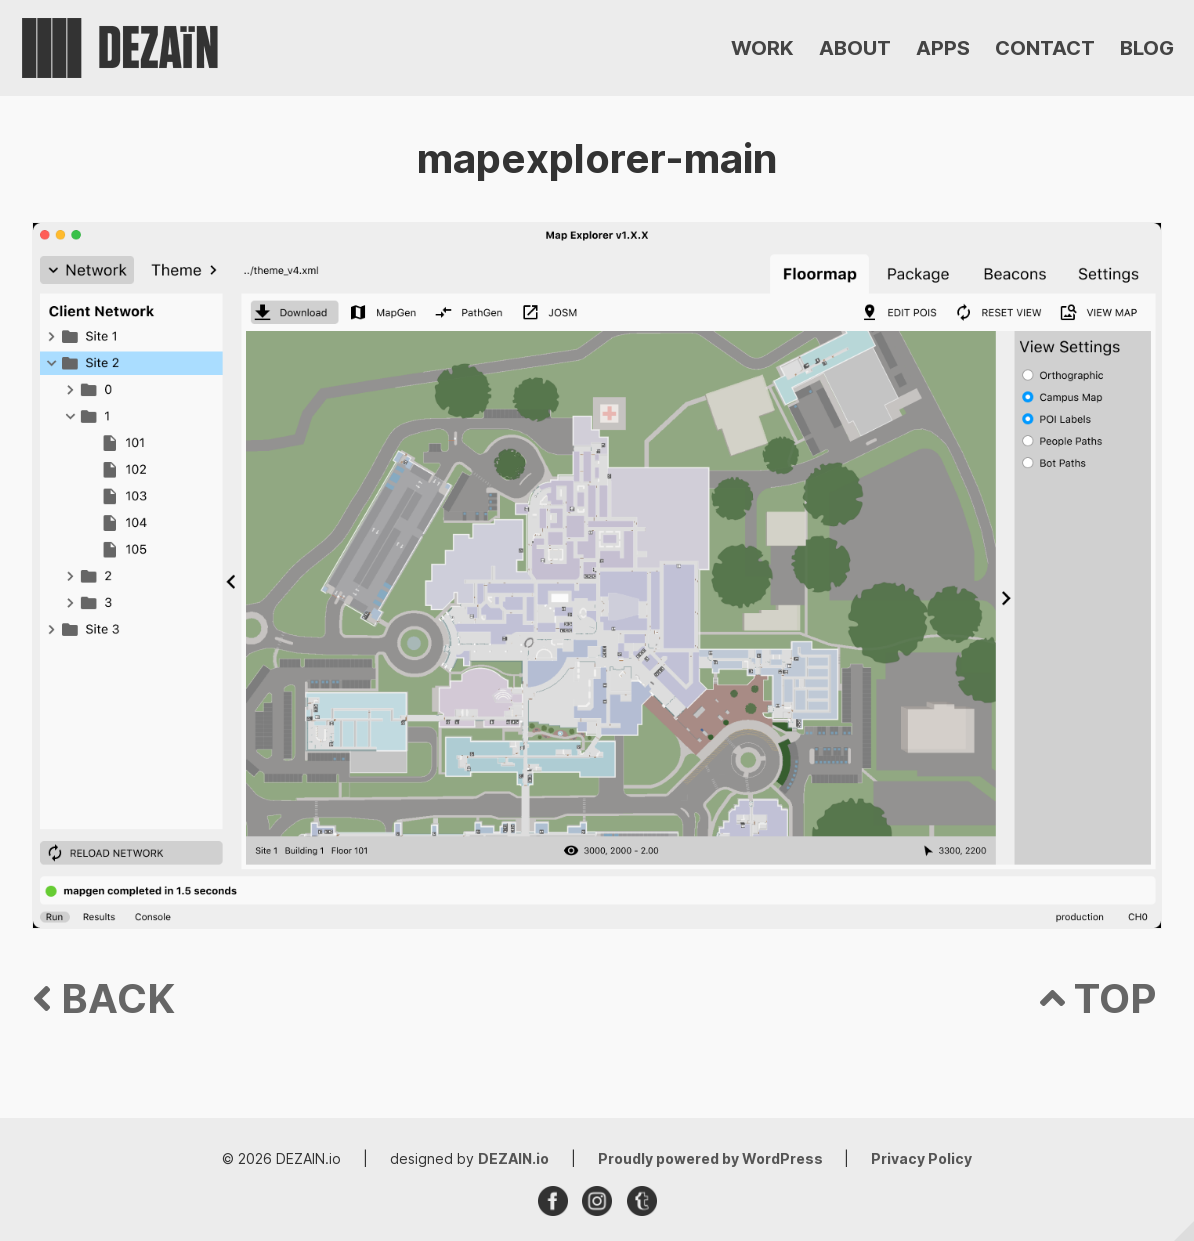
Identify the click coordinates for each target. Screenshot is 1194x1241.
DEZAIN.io (513, 1158)
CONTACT (1045, 48)
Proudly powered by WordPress (712, 1158)
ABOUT (855, 48)
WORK (762, 48)
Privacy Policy (921, 1158)
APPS (943, 48)
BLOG (1147, 48)
